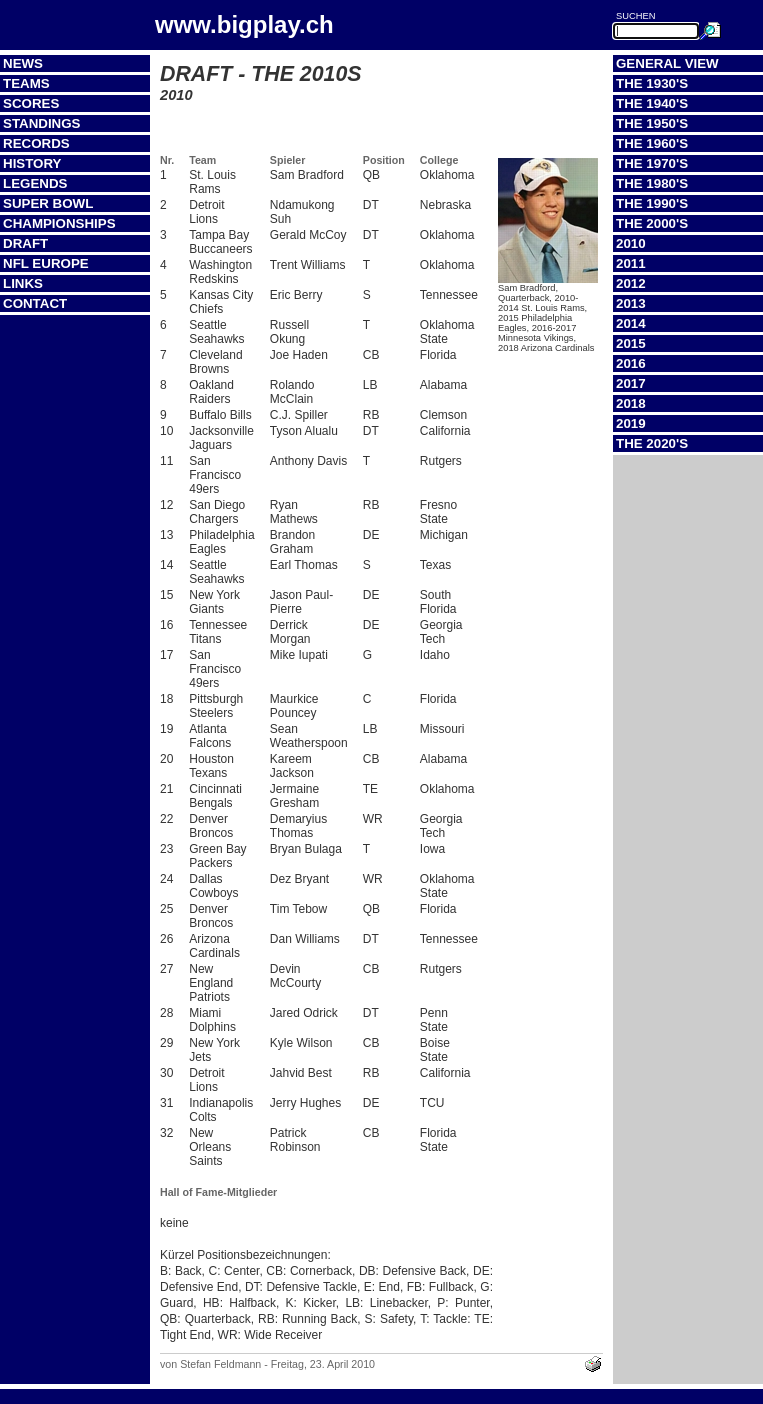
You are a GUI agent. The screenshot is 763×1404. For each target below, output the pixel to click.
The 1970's (652, 163)
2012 (631, 283)
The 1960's (652, 143)
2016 (631, 363)
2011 (631, 263)
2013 (631, 303)
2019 (631, 423)
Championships (59, 223)
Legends (35, 183)
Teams (26, 83)
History (32, 163)
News (23, 63)
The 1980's (652, 183)
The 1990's (652, 203)
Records (36, 143)
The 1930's (652, 83)
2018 (631, 403)
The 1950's (652, 123)
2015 (631, 343)
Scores (31, 103)
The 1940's (652, 103)
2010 (631, 243)
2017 (631, 383)
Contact (35, 303)
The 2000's (652, 223)
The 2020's (652, 443)
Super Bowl (48, 203)
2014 (631, 323)
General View (667, 63)
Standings (42, 123)
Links (23, 283)
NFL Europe (46, 263)
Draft (25, 243)
